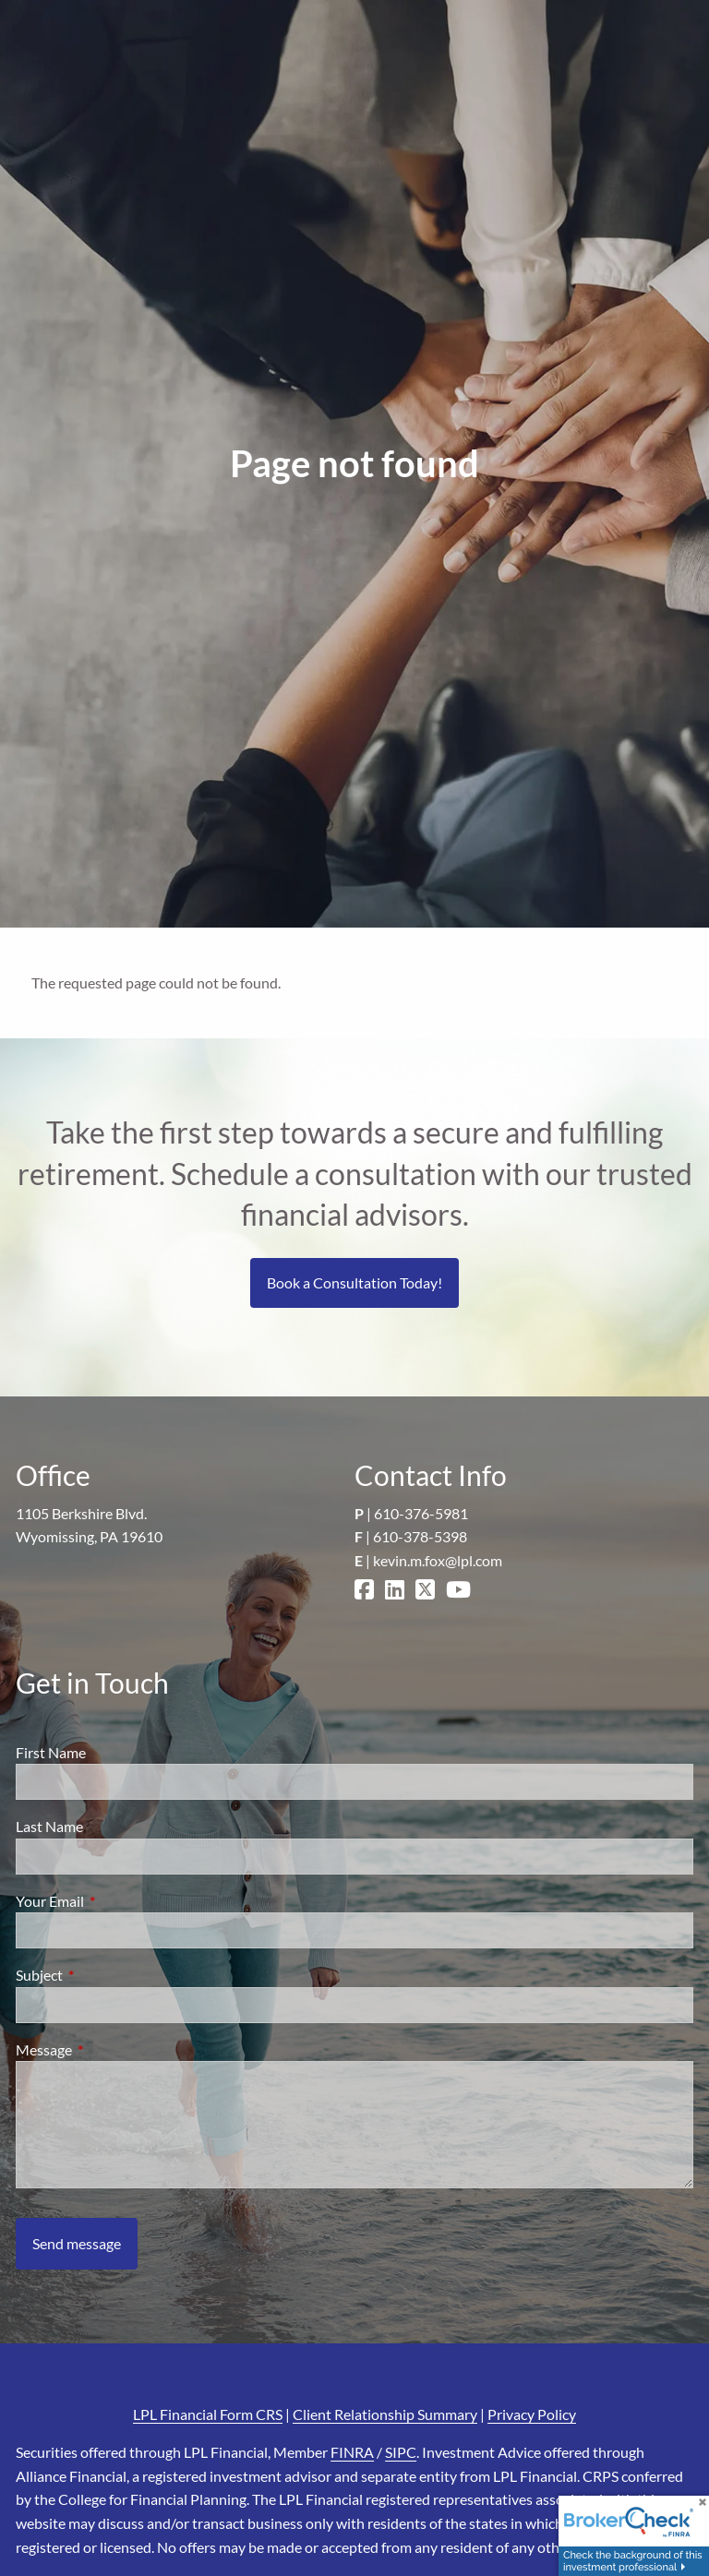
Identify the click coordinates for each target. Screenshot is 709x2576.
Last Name (49, 1826)
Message (110, 2049)
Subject (106, 1974)
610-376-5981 (421, 1513)
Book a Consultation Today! (354, 1282)
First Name (51, 1752)
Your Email (116, 1901)
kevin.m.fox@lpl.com (437, 1560)
